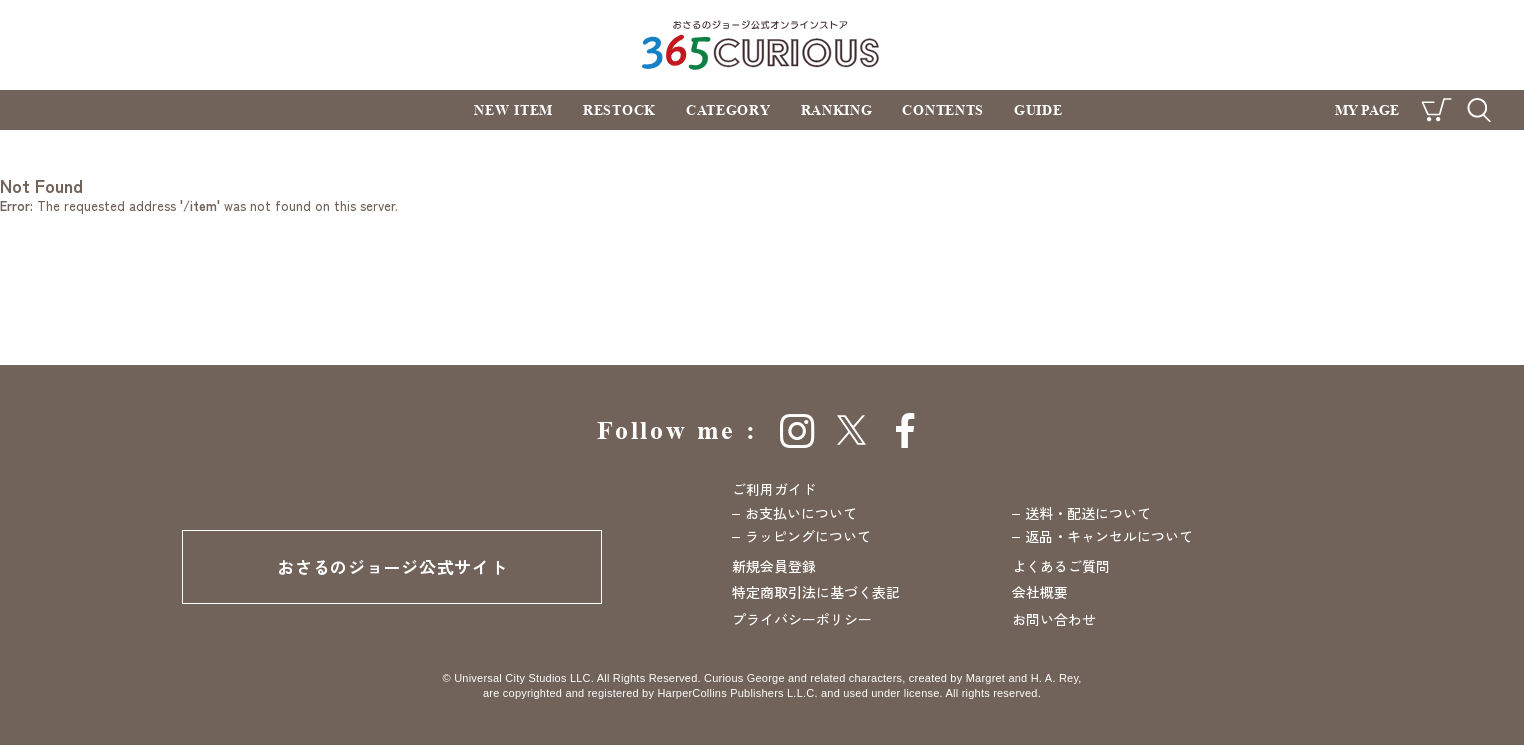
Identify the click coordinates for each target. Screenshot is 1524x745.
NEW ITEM (513, 109)
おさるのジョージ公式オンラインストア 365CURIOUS (762, 44)
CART (1436, 110)
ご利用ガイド (774, 489)
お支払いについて (801, 513)
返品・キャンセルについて (1109, 536)
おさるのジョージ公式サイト (392, 566)
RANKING (837, 109)
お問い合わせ (1054, 619)
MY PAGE (1367, 109)
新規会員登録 (774, 566)
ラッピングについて (808, 536)
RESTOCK (619, 109)
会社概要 (1040, 592)
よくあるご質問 (1061, 566)
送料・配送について (1088, 513)
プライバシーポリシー (802, 619)
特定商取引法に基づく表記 (816, 592)
